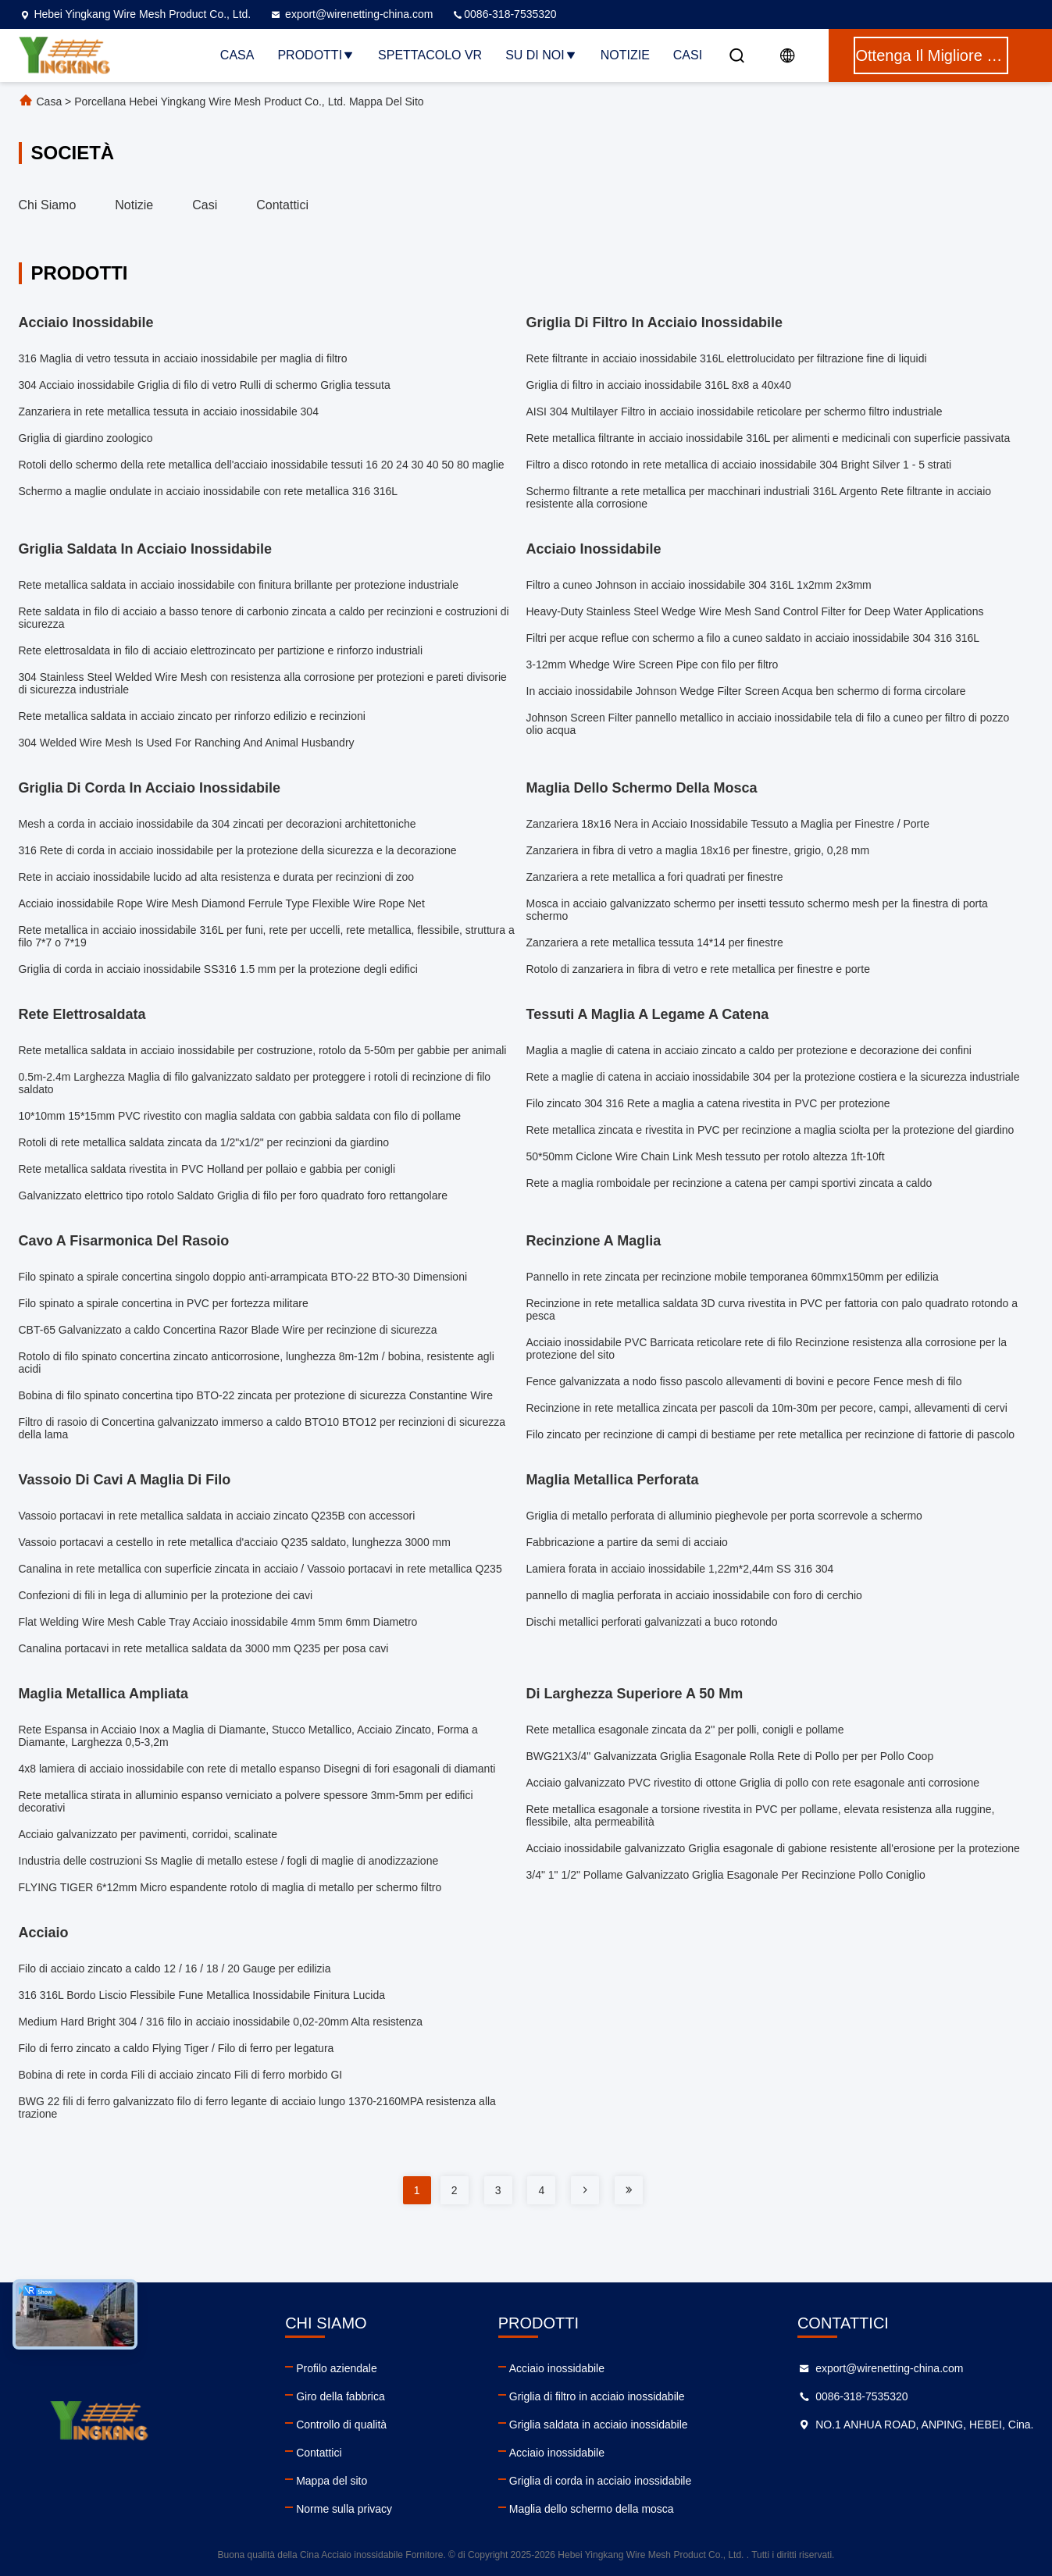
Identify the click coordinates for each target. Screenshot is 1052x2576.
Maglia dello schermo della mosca (591, 2509)
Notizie (625, 55)
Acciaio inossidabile (556, 2368)
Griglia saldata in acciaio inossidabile (598, 2424)
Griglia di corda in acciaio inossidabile (600, 2480)
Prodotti (316, 55)
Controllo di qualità (341, 2424)
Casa (237, 55)
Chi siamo (48, 205)
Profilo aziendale (336, 2368)
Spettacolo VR (430, 55)
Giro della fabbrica (340, 2396)
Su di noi (541, 55)
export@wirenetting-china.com (351, 14)
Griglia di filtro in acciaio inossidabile (597, 2396)
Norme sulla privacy (344, 2509)
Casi (687, 55)
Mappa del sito (331, 2480)
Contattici (282, 205)
